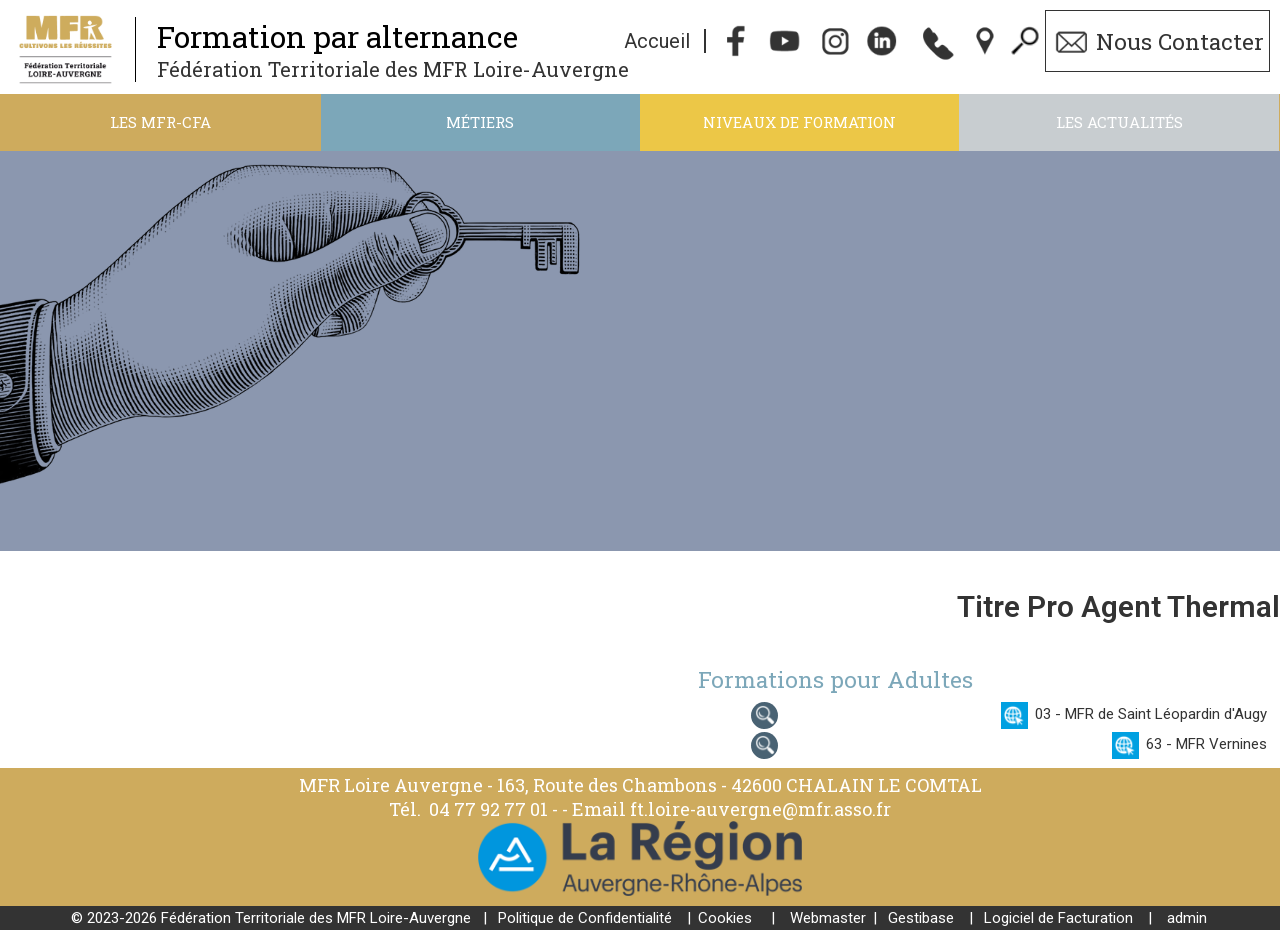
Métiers (480, 122)
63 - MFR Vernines (1206, 744)
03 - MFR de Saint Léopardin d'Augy (1151, 714)
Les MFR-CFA (160, 122)
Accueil (657, 41)
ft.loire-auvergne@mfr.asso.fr (760, 809)
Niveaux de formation (799, 122)
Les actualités (1119, 122)
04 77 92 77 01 (490, 809)
